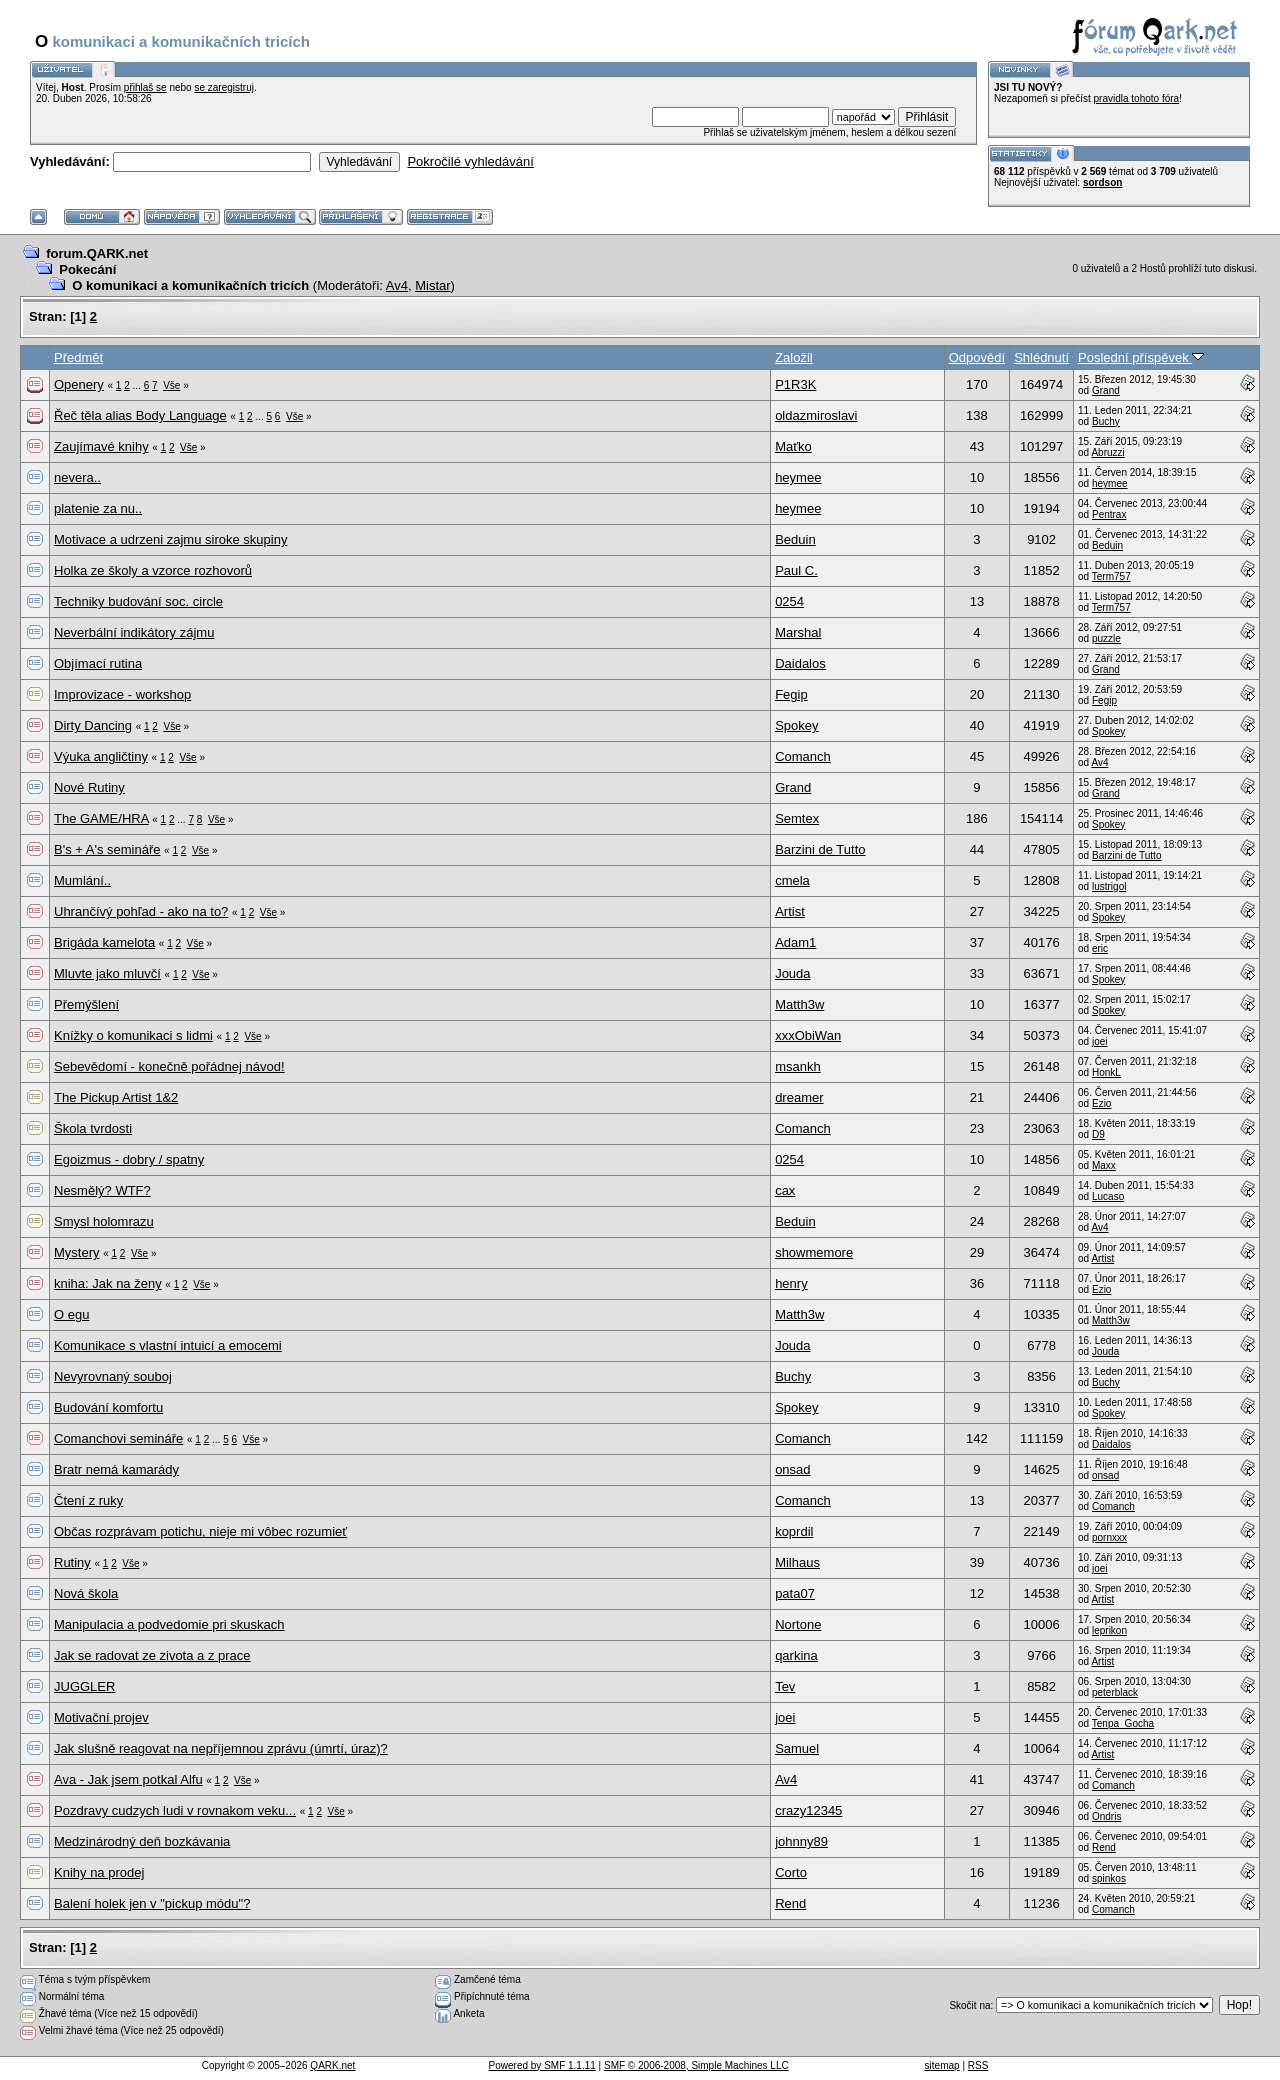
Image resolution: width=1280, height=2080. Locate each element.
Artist (790, 911)
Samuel (797, 1748)
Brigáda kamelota (104, 942)
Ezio (1101, 1103)
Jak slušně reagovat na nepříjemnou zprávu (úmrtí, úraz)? (221, 1748)
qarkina (796, 1655)
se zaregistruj (223, 87)
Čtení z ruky (88, 1500)
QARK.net (332, 2065)
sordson (1102, 182)
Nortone (798, 1624)
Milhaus (797, 1562)
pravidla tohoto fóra (1137, 98)
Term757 (1111, 576)
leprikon (1109, 1630)
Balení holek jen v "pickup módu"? (152, 1903)
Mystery (77, 1252)
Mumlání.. (82, 880)
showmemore (814, 1252)
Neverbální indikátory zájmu (134, 632)
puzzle (1106, 638)
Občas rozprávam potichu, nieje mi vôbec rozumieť (200, 1531)
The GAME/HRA (101, 818)
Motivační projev (101, 1717)
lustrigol (1109, 886)
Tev (785, 1686)
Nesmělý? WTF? (102, 1190)
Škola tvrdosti (93, 1128)
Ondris (1106, 1816)
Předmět (78, 357)
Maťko (793, 446)
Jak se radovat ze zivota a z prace (152, 1655)
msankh (798, 1066)
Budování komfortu (108, 1407)
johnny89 (801, 1841)
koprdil (794, 1531)
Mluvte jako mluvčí (107, 973)
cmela (792, 880)
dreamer (799, 1097)
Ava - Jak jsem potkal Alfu (128, 1779)
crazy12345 (808, 1810)
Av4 (397, 285)
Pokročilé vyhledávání (470, 161)
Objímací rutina (98, 663)
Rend (1104, 1847)
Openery (79, 384)
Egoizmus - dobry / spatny (129, 1159)
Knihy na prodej (99, 1872)
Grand (1106, 390)
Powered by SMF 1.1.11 (542, 2065)
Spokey (796, 725)
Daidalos (800, 663)
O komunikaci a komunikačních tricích (190, 285)
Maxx (1104, 1165)
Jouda (792, 973)
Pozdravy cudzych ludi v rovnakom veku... (175, 1810)
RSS (978, 2065)
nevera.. (77, 477)
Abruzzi (1107, 452)
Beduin (795, 539)
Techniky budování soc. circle (138, 601)
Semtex (797, 818)
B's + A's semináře (107, 849)
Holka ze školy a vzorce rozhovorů (153, 570)
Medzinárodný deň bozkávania (142, 1841)
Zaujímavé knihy (101, 446)
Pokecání (87, 269)
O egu (71, 1314)
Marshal (798, 632)
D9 (1098, 1134)
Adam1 (795, 942)
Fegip (791, 694)
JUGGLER (84, 1686)
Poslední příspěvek (1141, 357)
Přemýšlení (86, 1004)
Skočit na (969, 2005)
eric (1100, 948)
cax (785, 1190)
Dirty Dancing (93, 725)
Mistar (432, 285)
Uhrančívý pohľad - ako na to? (141, 911)
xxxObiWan (808, 1035)
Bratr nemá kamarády (116, 1469)
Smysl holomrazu (104, 1221)
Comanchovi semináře (118, 1438)
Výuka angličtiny (101, 756)
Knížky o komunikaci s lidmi (133, 1035)
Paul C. (796, 570)
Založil (794, 357)
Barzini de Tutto (820, 849)
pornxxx (1109, 1537)
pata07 (795, 1593)
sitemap (942, 2065)
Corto (791, 1872)
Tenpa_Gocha (1123, 1723)
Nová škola (86, 1593)
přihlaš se (145, 87)
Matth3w (799, 1004)
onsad (792, 1469)
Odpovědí (977, 357)
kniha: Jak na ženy (108, 1283)
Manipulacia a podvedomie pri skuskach (169, 1624)
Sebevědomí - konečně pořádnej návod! (169, 1066)
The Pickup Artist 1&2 (116, 1097)
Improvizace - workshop (122, 694)
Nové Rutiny (89, 787)
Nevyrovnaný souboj (113, 1376)
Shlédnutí (1041, 357)
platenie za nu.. (98, 508)
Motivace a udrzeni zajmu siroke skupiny (170, 539)
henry (791, 1283)
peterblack (1115, 1692)
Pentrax (1109, 514)
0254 (789, 601)
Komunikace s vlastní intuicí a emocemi (168, 1345)
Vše (171, 385)
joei (1100, 1041)
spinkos (1109, 1878)
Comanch (803, 756)
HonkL (1106, 1072)
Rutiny (72, 1562)
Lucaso (1108, 1196)
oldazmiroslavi (816, 415)
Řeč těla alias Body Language (140, 415)
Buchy (1106, 421)
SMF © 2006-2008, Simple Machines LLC (696, 2065)
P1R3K (795, 384)
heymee (798, 477)
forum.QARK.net (97, 253)
